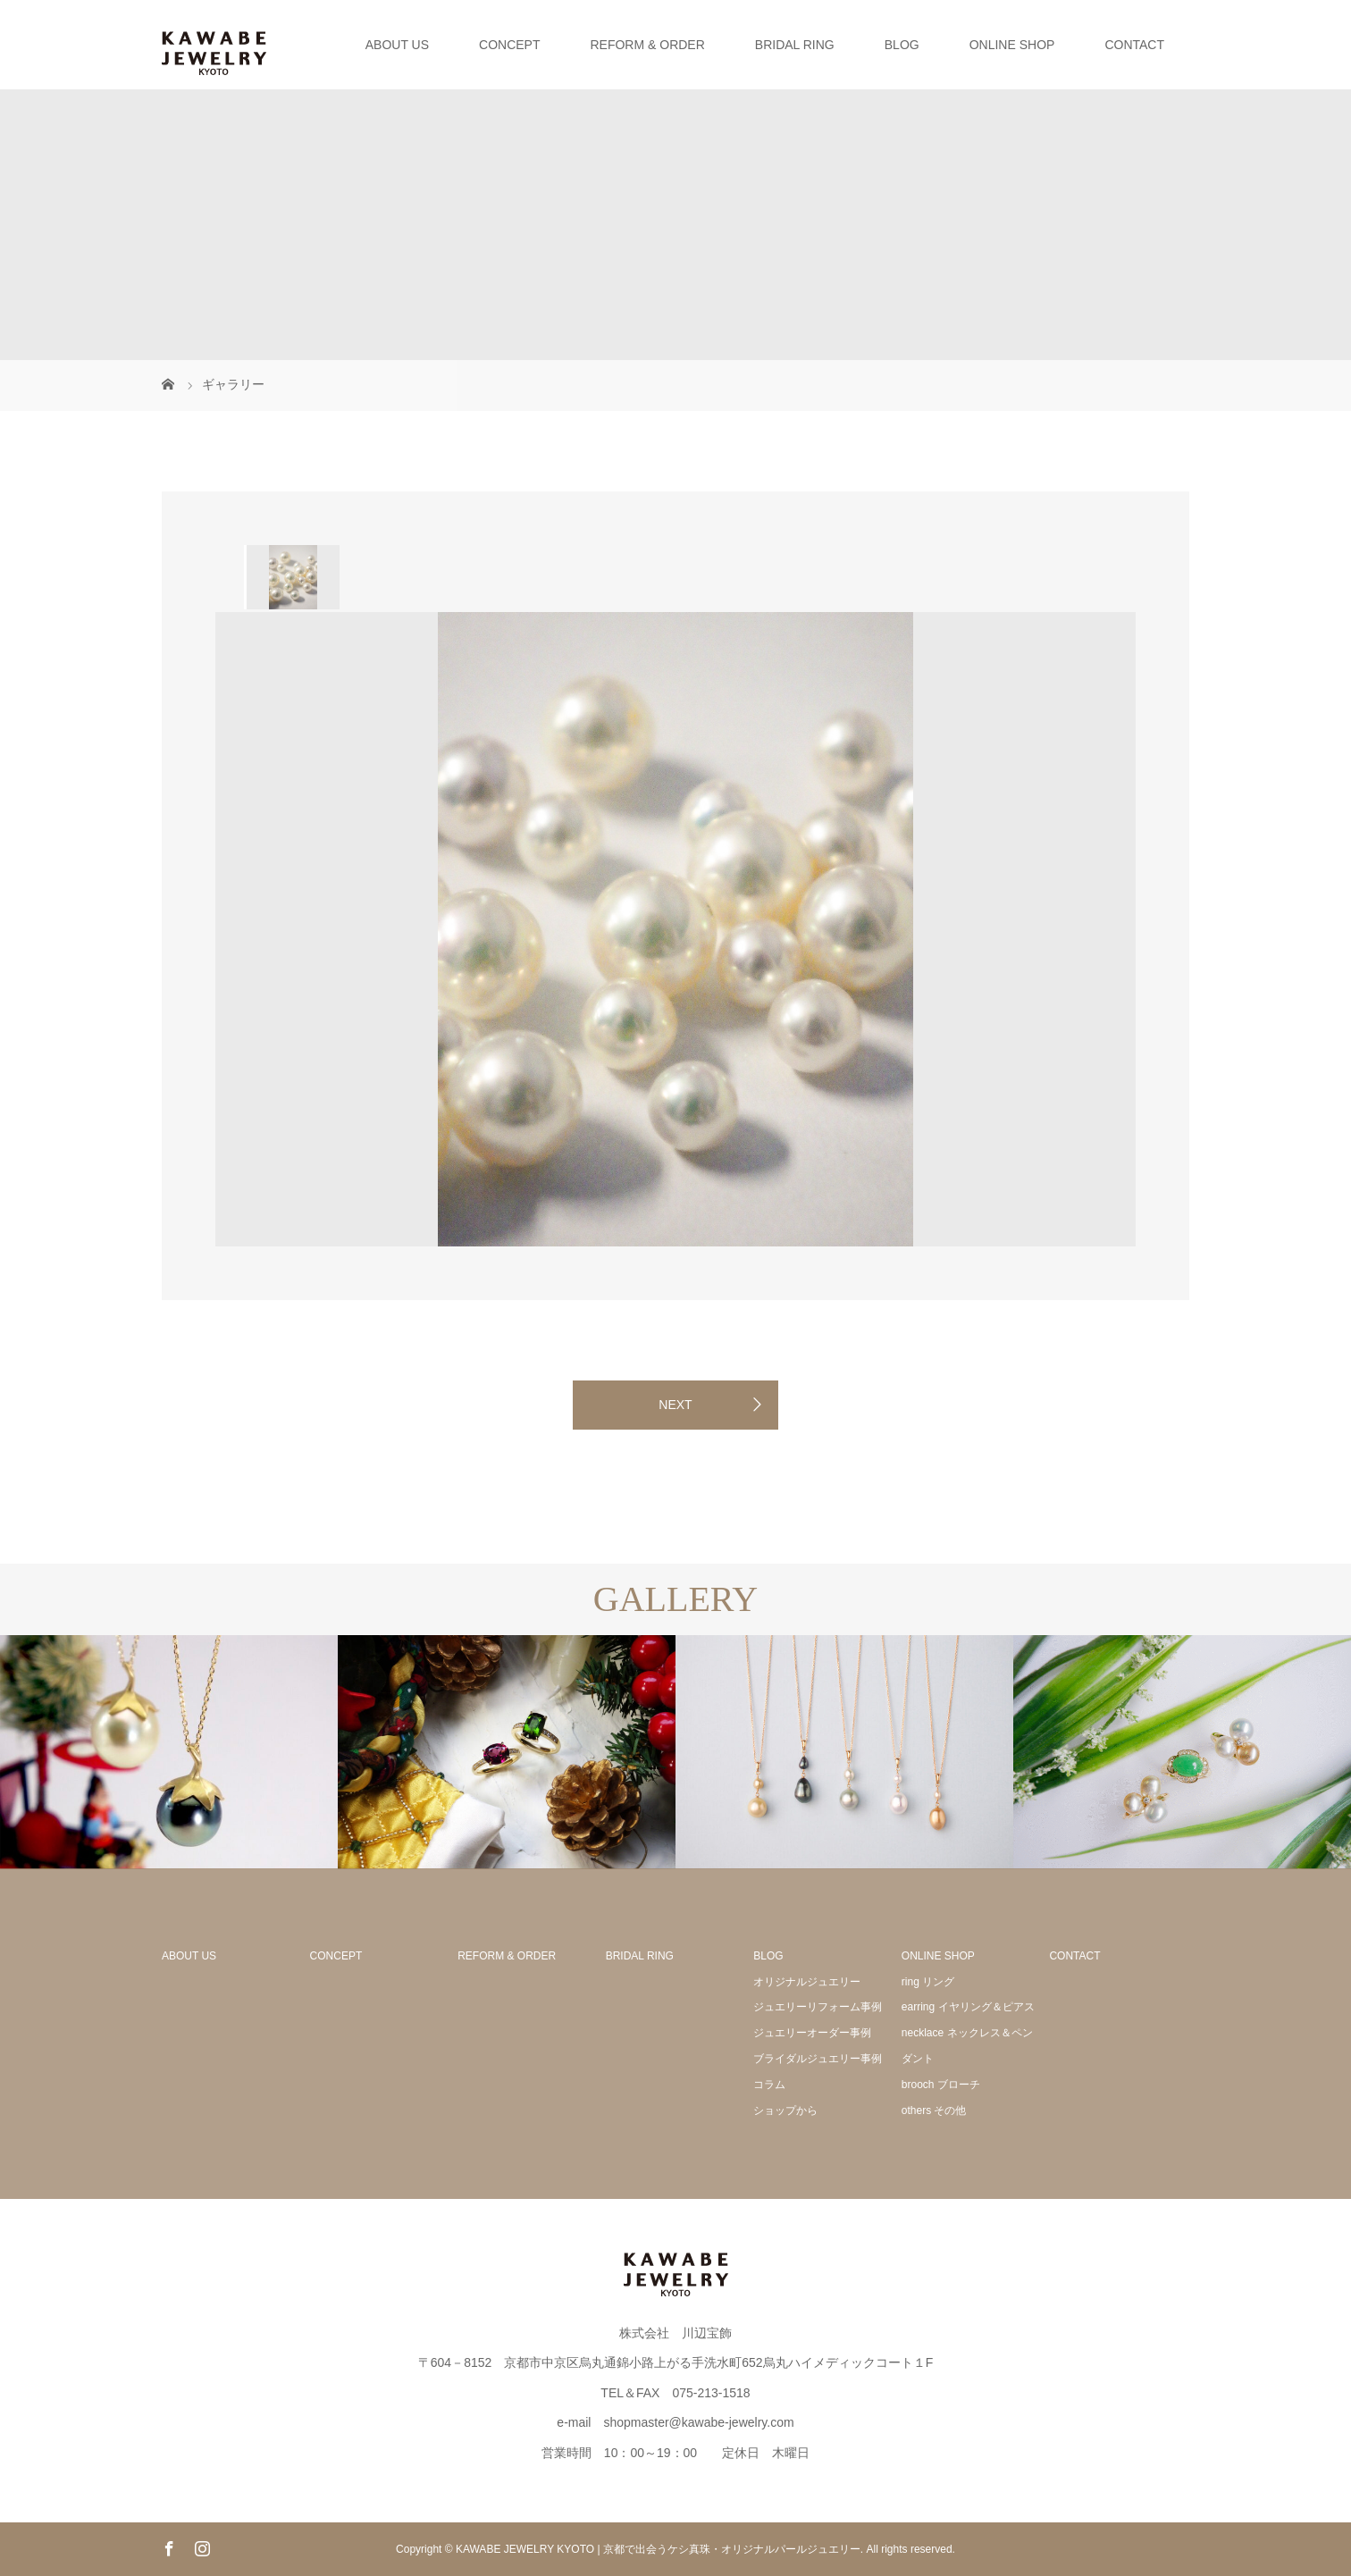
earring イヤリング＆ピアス (968, 2007)
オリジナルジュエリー (806, 1982)
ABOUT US (397, 45)
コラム (769, 2084)
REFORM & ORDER (647, 45)
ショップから (785, 2110)
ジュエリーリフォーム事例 (817, 2007)
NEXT (675, 1404)
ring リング (928, 1982)
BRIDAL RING (795, 45)
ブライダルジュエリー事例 (817, 2058)
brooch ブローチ (941, 2084)
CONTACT (1134, 45)
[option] (292, 577)
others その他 (934, 2110)
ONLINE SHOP (1012, 45)
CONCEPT (509, 45)
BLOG (902, 45)
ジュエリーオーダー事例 (812, 2032)
